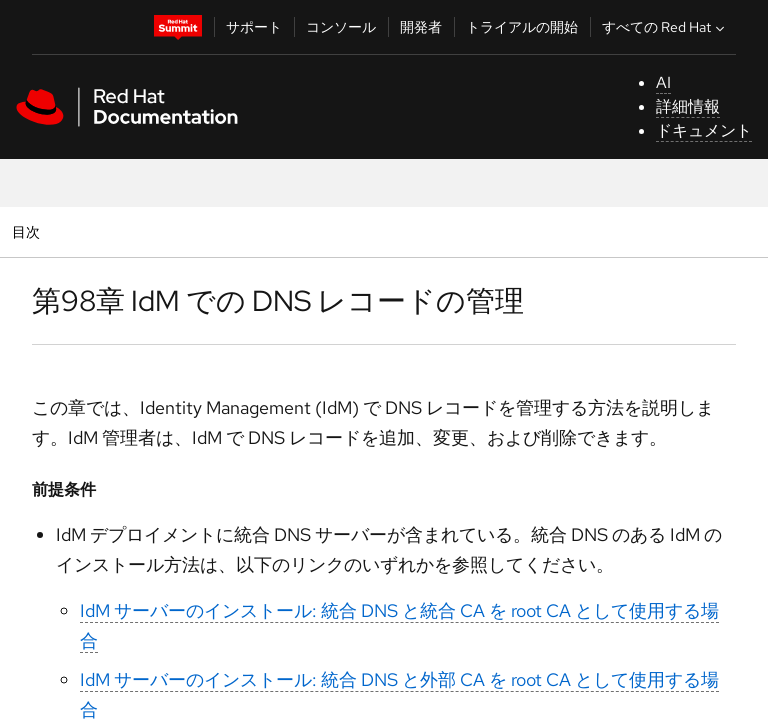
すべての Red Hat (665, 27)
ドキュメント (704, 130)
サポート (254, 27)
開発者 (421, 27)
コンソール (341, 27)
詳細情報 (688, 106)
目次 (28, 231)
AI (663, 82)
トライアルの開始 (522, 27)
